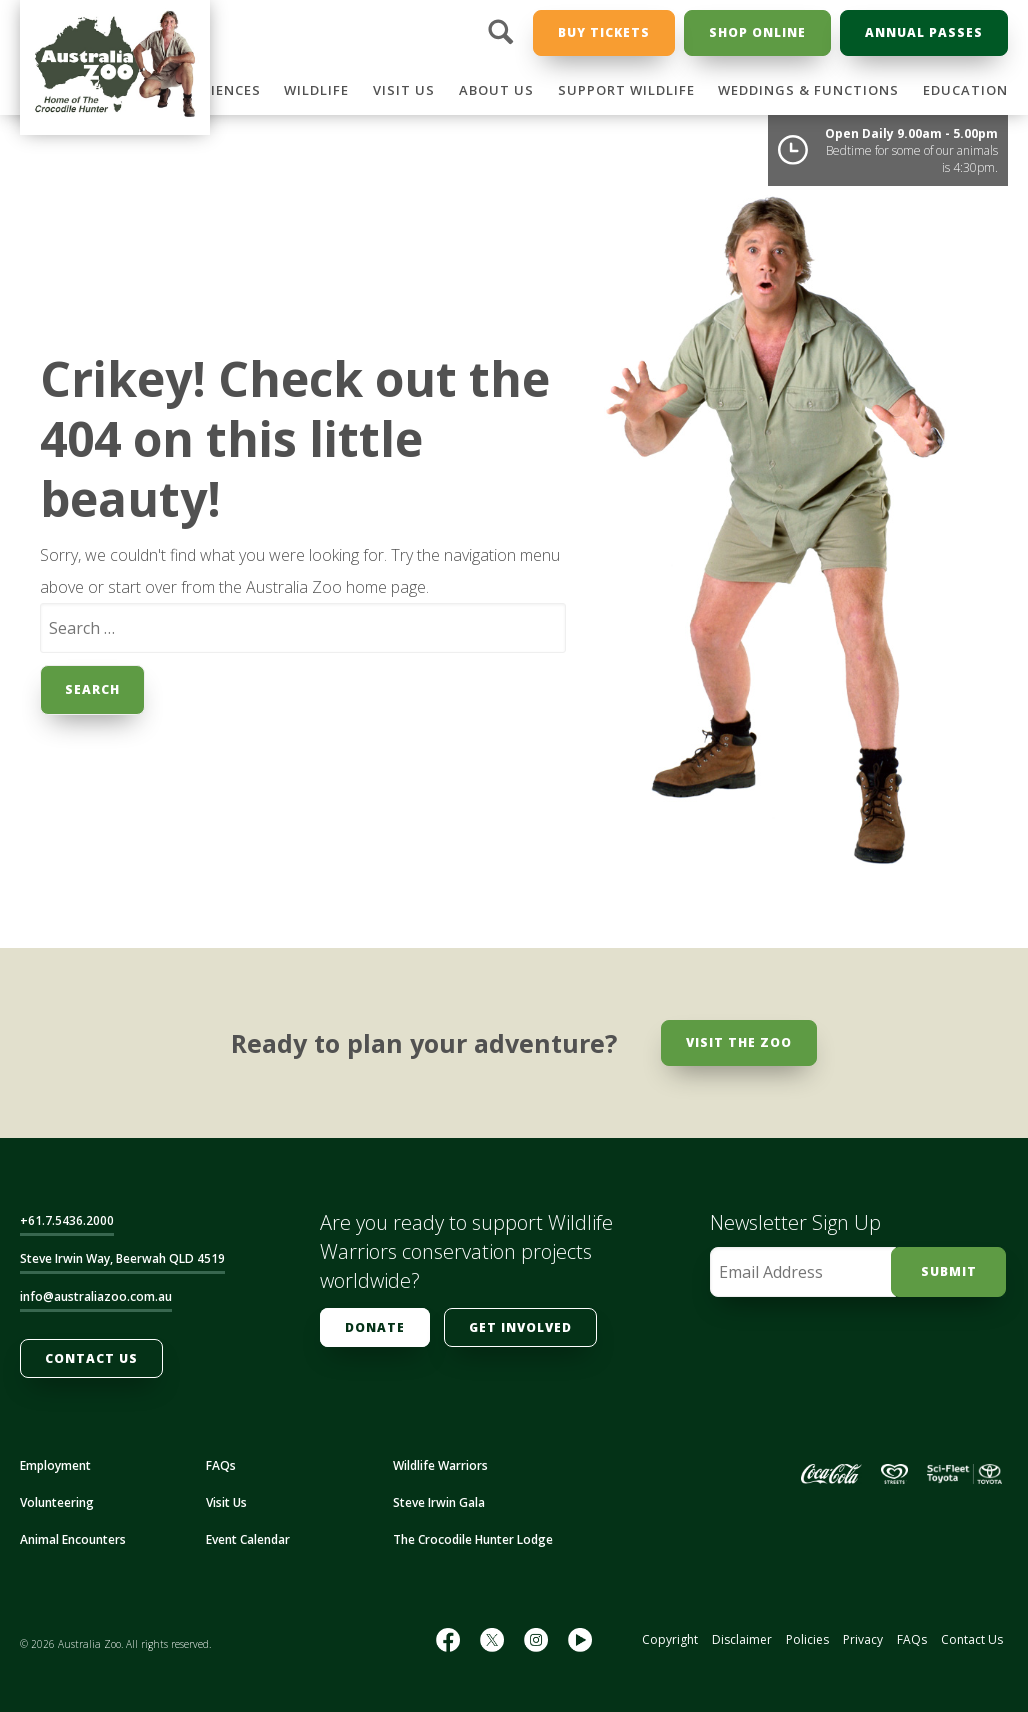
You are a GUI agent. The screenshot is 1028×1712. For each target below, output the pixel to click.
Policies (807, 1639)
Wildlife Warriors (440, 1465)
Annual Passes (924, 32)
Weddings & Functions (808, 90)
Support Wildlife (626, 90)
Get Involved (520, 1327)
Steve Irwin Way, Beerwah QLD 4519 (122, 1258)
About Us (496, 90)
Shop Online (757, 32)
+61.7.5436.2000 (67, 1220)
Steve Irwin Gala (439, 1502)
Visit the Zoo (739, 1042)
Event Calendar (248, 1539)
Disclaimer (742, 1639)
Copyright (670, 1639)
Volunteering (57, 1502)
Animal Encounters (73, 1539)
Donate (375, 1327)
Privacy (863, 1639)
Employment (55, 1465)
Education (965, 90)
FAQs (221, 1465)
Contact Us (91, 1358)
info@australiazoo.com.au (96, 1296)
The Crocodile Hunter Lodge (473, 1539)
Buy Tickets (604, 32)
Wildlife (316, 90)
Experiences (214, 90)
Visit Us (404, 90)
